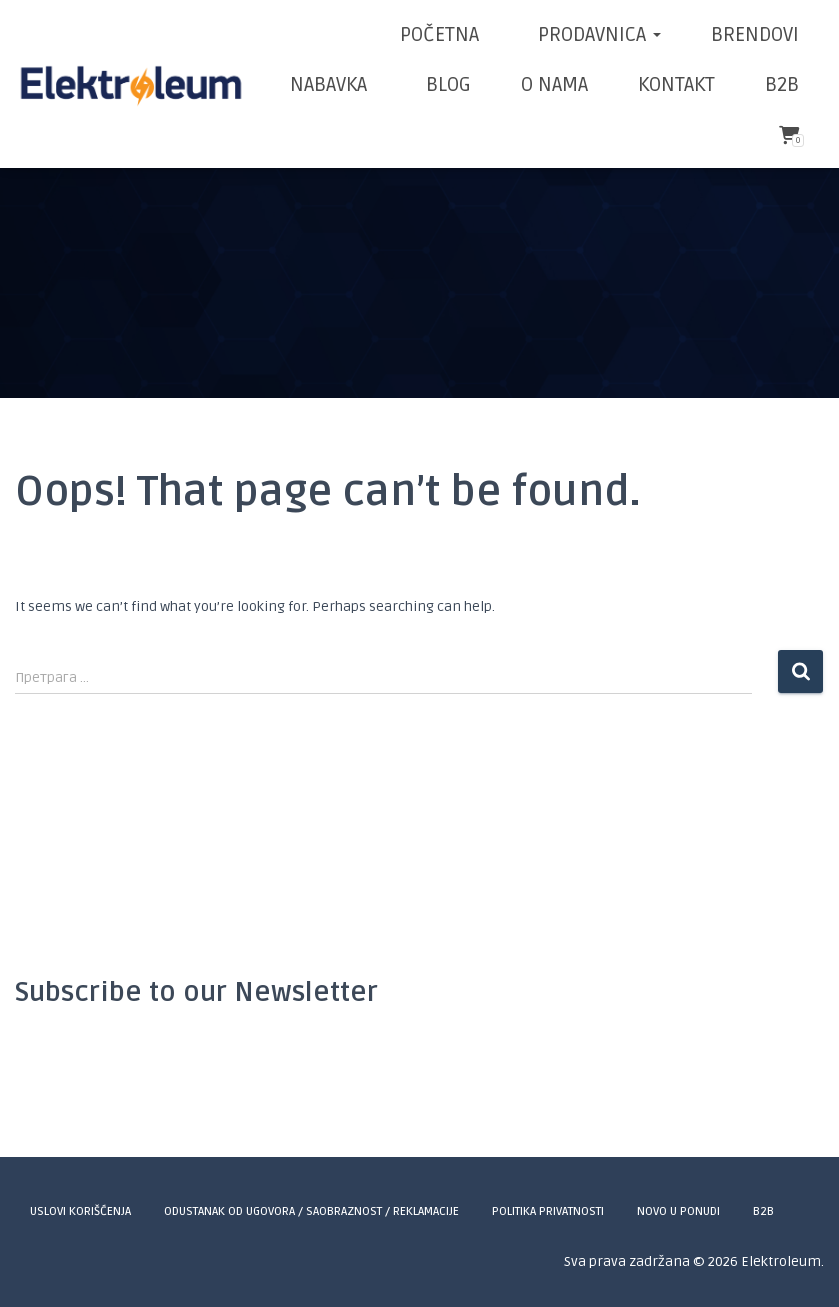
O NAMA (554, 85)
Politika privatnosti (548, 1211)
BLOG (446, 85)
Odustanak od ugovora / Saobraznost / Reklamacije (311, 1211)
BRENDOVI (755, 35)
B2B (782, 85)
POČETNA (439, 35)
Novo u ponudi (678, 1211)
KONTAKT (676, 85)
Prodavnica (597, 35)
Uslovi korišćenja (80, 1211)
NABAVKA (328, 85)
